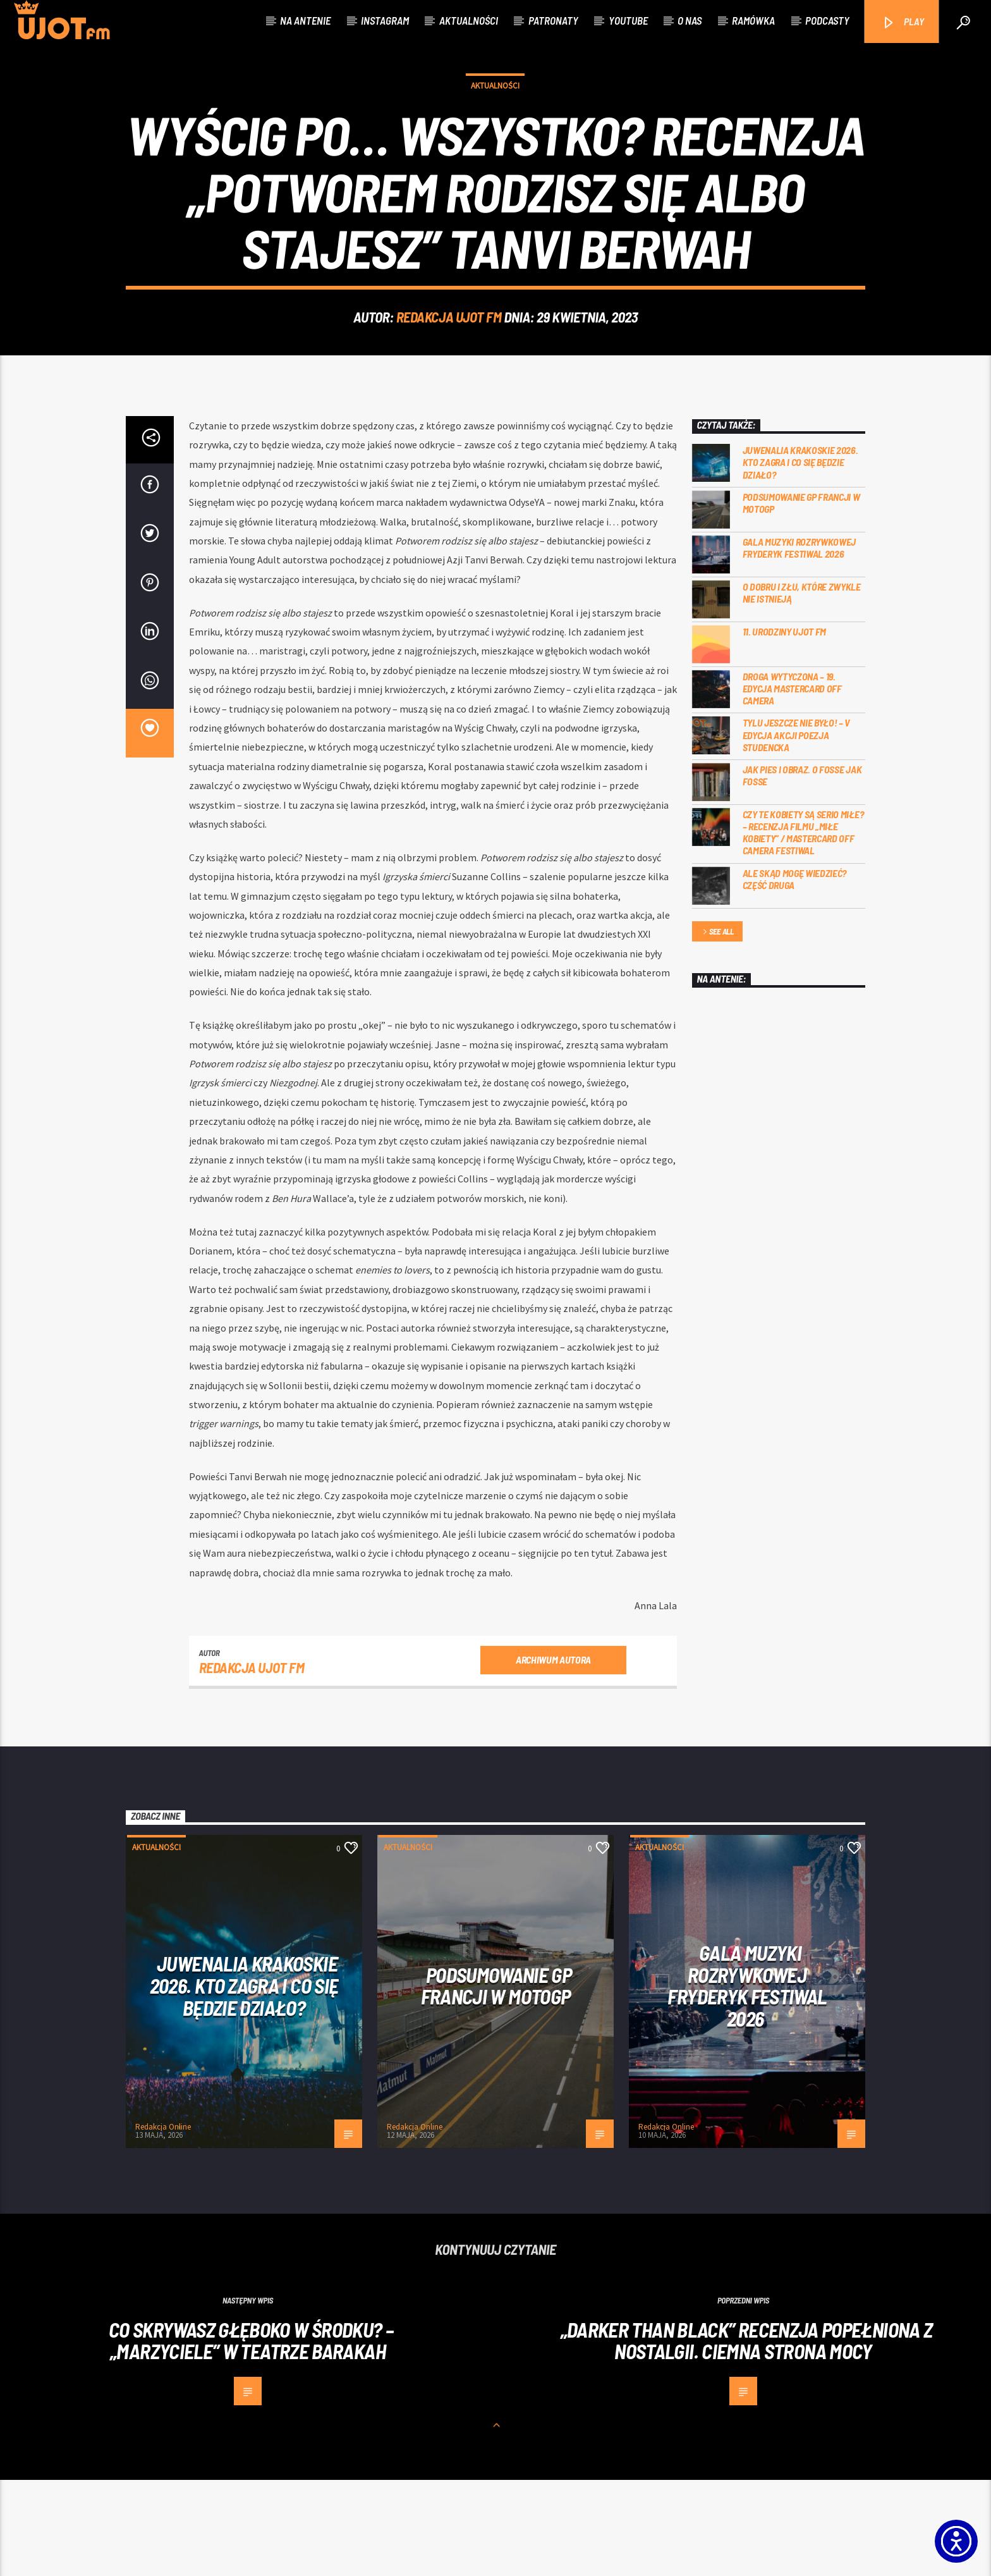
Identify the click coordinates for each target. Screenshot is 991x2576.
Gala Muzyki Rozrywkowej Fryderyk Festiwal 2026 (799, 644)
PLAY (903, 22)
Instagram (385, 20)
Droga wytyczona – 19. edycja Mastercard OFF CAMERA (792, 784)
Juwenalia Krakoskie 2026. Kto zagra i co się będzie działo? (800, 558)
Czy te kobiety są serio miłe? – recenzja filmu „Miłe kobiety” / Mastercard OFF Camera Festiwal (803, 928)
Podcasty (827, 20)
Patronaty (553, 20)
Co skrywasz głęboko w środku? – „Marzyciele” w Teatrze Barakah (251, 2436)
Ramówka (753, 20)
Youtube (628, 20)
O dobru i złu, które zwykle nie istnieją (802, 689)
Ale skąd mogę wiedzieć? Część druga (795, 975)
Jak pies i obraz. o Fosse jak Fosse (802, 871)
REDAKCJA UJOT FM (449, 365)
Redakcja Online (163, 2222)
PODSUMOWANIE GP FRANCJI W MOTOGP (801, 599)
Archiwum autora (553, 1756)
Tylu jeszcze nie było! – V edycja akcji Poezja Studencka (797, 831)
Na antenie (305, 20)
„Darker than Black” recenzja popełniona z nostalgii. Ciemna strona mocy (747, 2436)
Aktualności (468, 20)
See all (717, 1028)
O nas (690, 20)
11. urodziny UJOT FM (785, 727)
